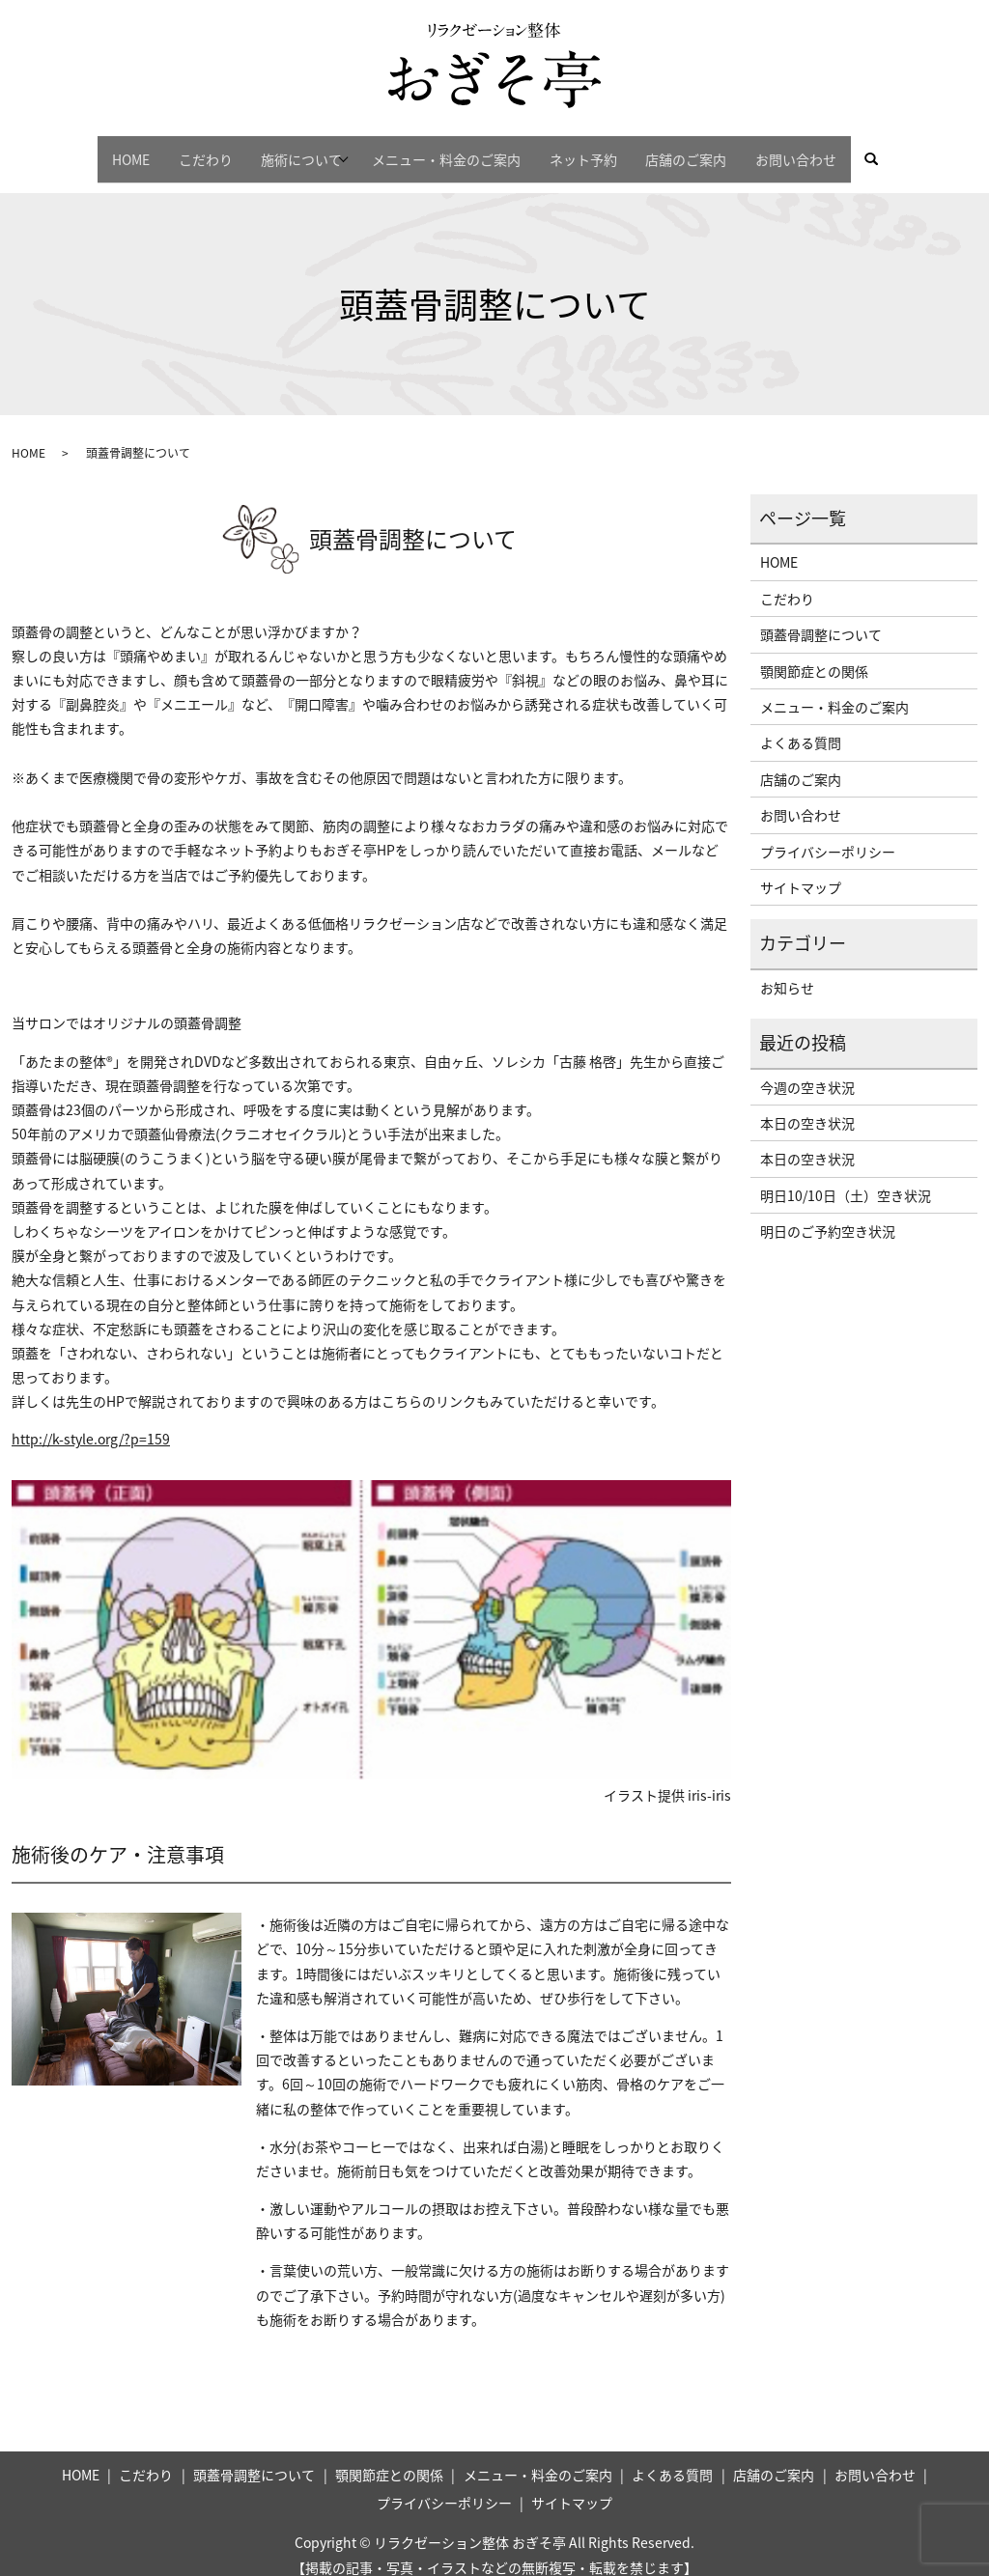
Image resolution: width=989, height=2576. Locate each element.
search (928, 150)
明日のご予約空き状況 (827, 1213)
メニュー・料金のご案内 (452, 149)
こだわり (176, 149)
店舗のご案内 (715, 149)
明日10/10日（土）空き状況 (845, 1178)
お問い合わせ (837, 149)
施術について (284, 149)
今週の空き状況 (807, 1069)
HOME (89, 149)
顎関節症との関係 (814, 653)
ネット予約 (601, 149)
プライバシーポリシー (827, 834)
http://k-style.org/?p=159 (91, 1422)
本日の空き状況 (807, 1105)
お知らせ (787, 970)
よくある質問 (800, 726)
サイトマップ (800, 870)
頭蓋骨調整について (821, 618)
